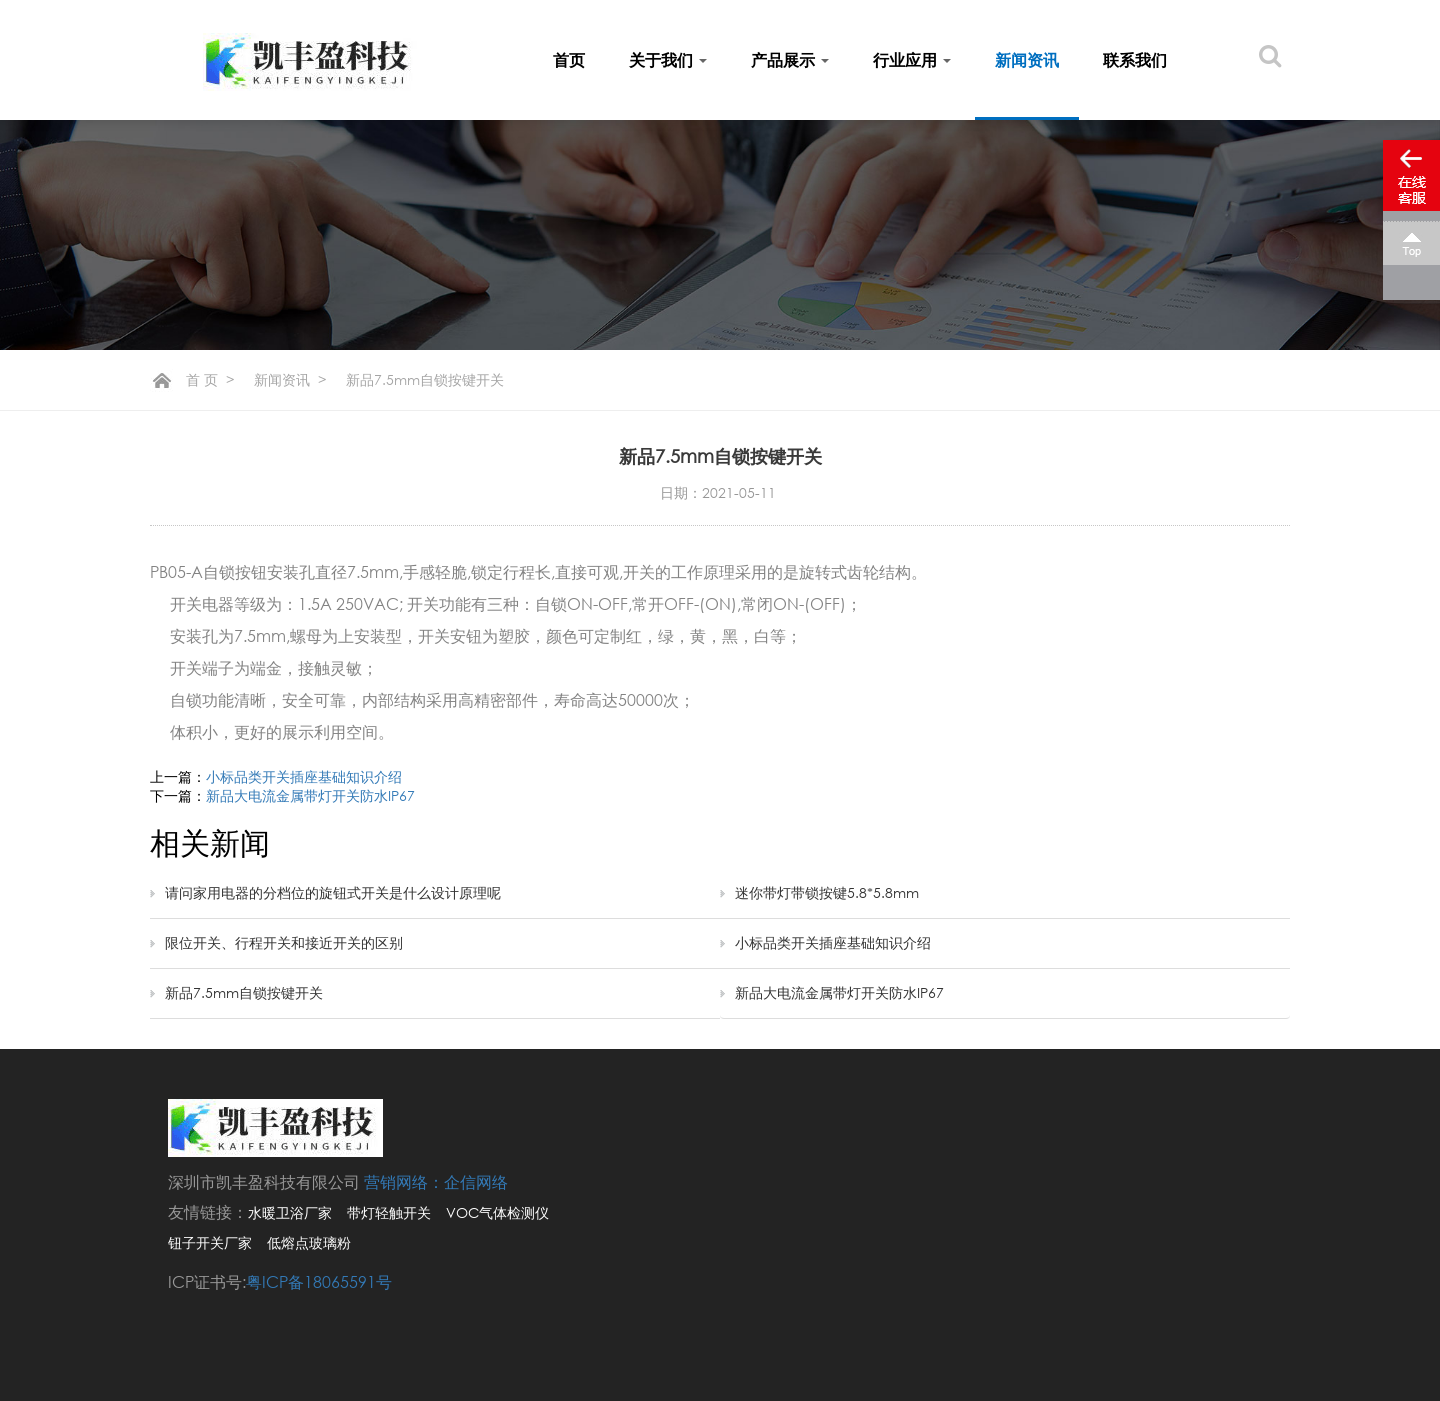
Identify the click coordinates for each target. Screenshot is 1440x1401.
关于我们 (668, 60)
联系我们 (1135, 60)
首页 (569, 60)
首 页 (202, 379)
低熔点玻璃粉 (309, 1242)
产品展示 (790, 60)
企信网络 (476, 1182)
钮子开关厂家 (210, 1242)
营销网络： (404, 1182)
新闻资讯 (1027, 60)
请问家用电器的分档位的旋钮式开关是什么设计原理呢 (333, 892)
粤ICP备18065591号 (319, 1282)
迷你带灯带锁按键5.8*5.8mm (827, 892)
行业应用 (912, 60)
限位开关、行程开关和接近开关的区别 (284, 942)
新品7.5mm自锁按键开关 (244, 992)
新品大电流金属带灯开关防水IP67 (310, 795)
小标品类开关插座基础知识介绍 (304, 776)
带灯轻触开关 (389, 1212)
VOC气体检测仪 (497, 1212)
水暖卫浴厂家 (290, 1212)
